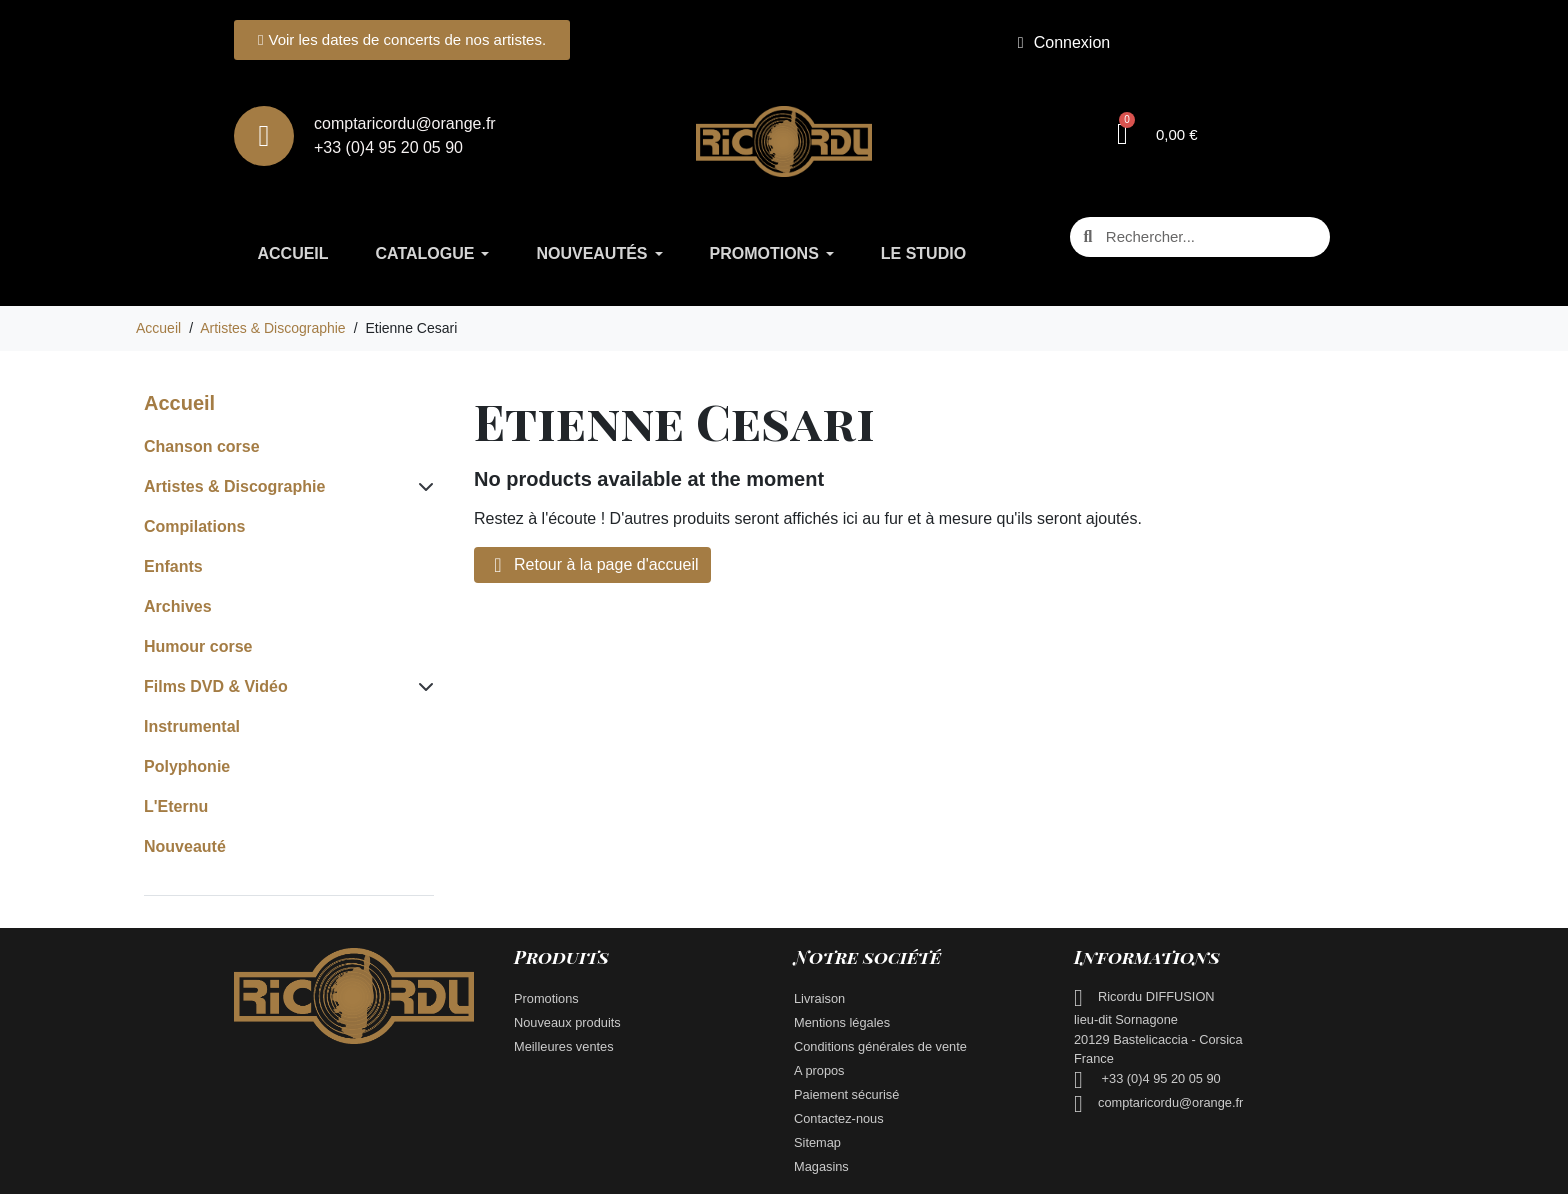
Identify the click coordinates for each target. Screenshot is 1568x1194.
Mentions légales (842, 1018)
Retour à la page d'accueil (592, 561)
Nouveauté (185, 842)
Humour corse (198, 642)
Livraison (819, 994)
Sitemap (817, 1138)
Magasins (821, 1162)
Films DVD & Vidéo (216, 682)
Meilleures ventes (564, 1042)
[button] (1157, 134)
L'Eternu (176, 802)
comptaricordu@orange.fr (1170, 1098)
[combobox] (1201, 237)
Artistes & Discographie (234, 482)
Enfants (173, 562)
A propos (819, 1066)
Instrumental (192, 722)
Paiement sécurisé (848, 1090)
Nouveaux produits (567, 1018)
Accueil (179, 399)
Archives (178, 602)
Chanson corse (202, 442)
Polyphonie (187, 762)
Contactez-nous (839, 1114)
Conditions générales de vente (880, 1042)
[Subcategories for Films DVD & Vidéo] (422, 683)
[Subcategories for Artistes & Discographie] (422, 483)
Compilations (194, 522)
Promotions (546, 994)
